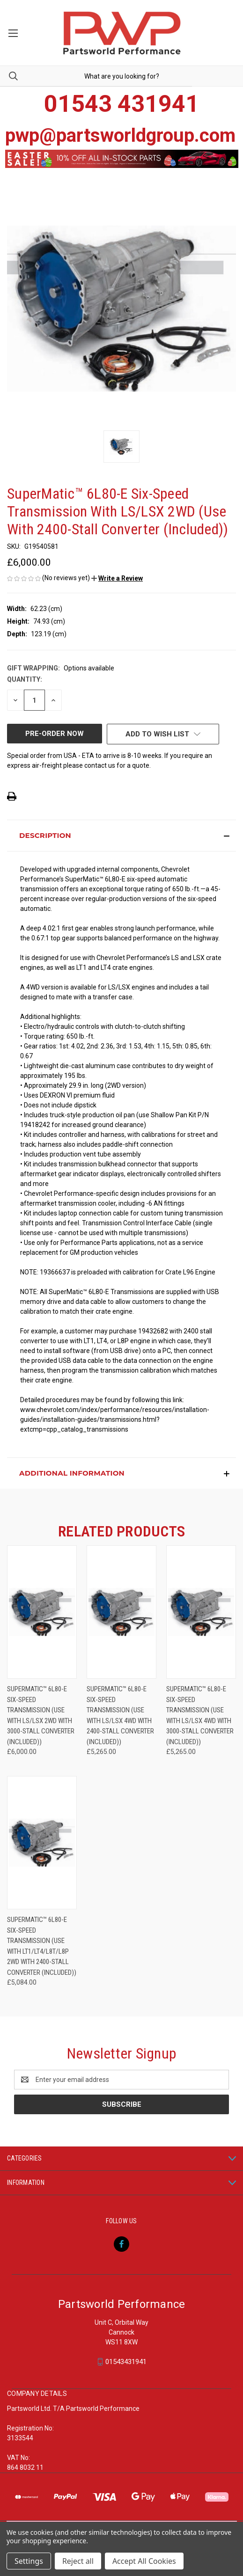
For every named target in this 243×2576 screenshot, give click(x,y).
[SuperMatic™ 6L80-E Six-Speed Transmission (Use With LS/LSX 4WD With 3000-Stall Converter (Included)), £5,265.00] (201, 1612)
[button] (117, 578)
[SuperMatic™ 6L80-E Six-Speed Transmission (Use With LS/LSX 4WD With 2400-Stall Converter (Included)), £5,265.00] (121, 1612)
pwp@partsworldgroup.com (120, 135)
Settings (29, 2561)
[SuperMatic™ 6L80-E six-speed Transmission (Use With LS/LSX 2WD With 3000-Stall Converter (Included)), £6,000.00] (42, 1612)
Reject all (78, 2561)
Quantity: (24, 679)
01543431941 (126, 2362)
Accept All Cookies (144, 2561)
